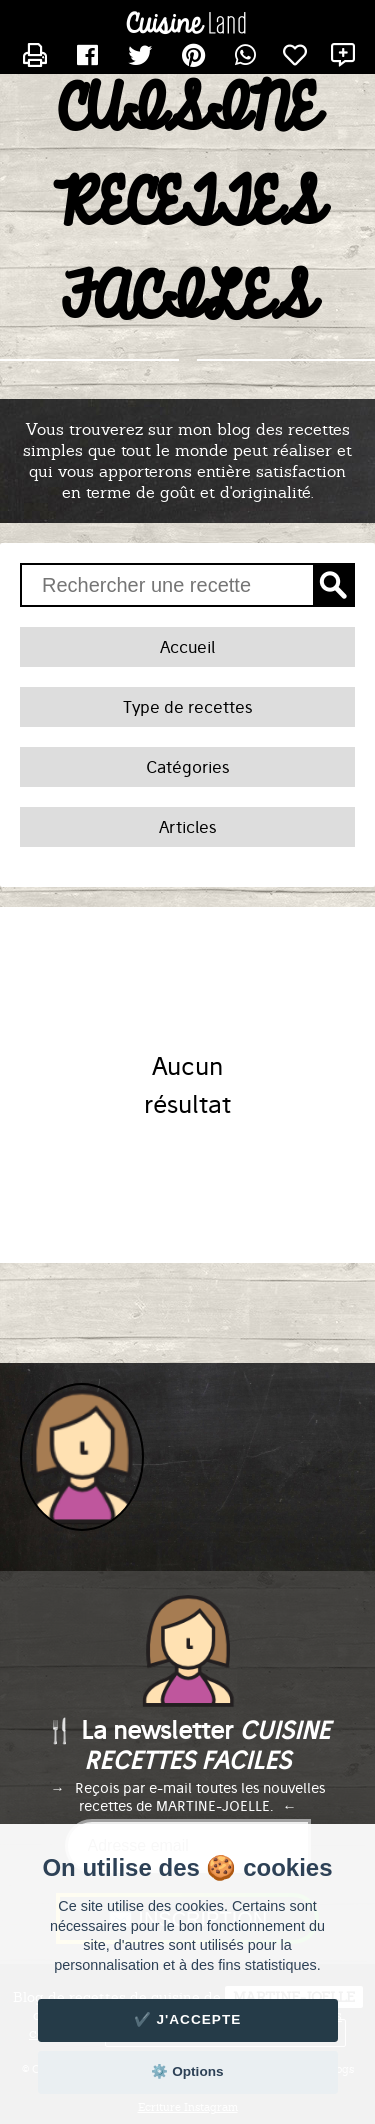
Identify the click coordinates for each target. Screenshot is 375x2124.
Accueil (187, 647)
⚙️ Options (187, 2071)
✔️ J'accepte (188, 2019)
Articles (187, 827)
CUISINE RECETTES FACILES (187, 205)
